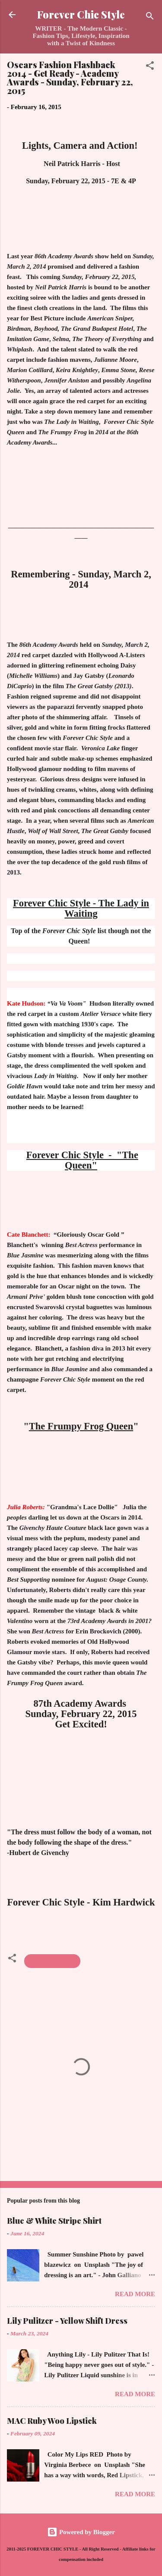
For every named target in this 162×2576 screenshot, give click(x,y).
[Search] (150, 17)
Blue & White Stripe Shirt (54, 2221)
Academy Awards (52, 1961)
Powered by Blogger (81, 2532)
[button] (150, 67)
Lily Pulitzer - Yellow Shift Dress (67, 2321)
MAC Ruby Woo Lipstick (52, 2421)
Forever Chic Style (81, 14)
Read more (135, 2294)
